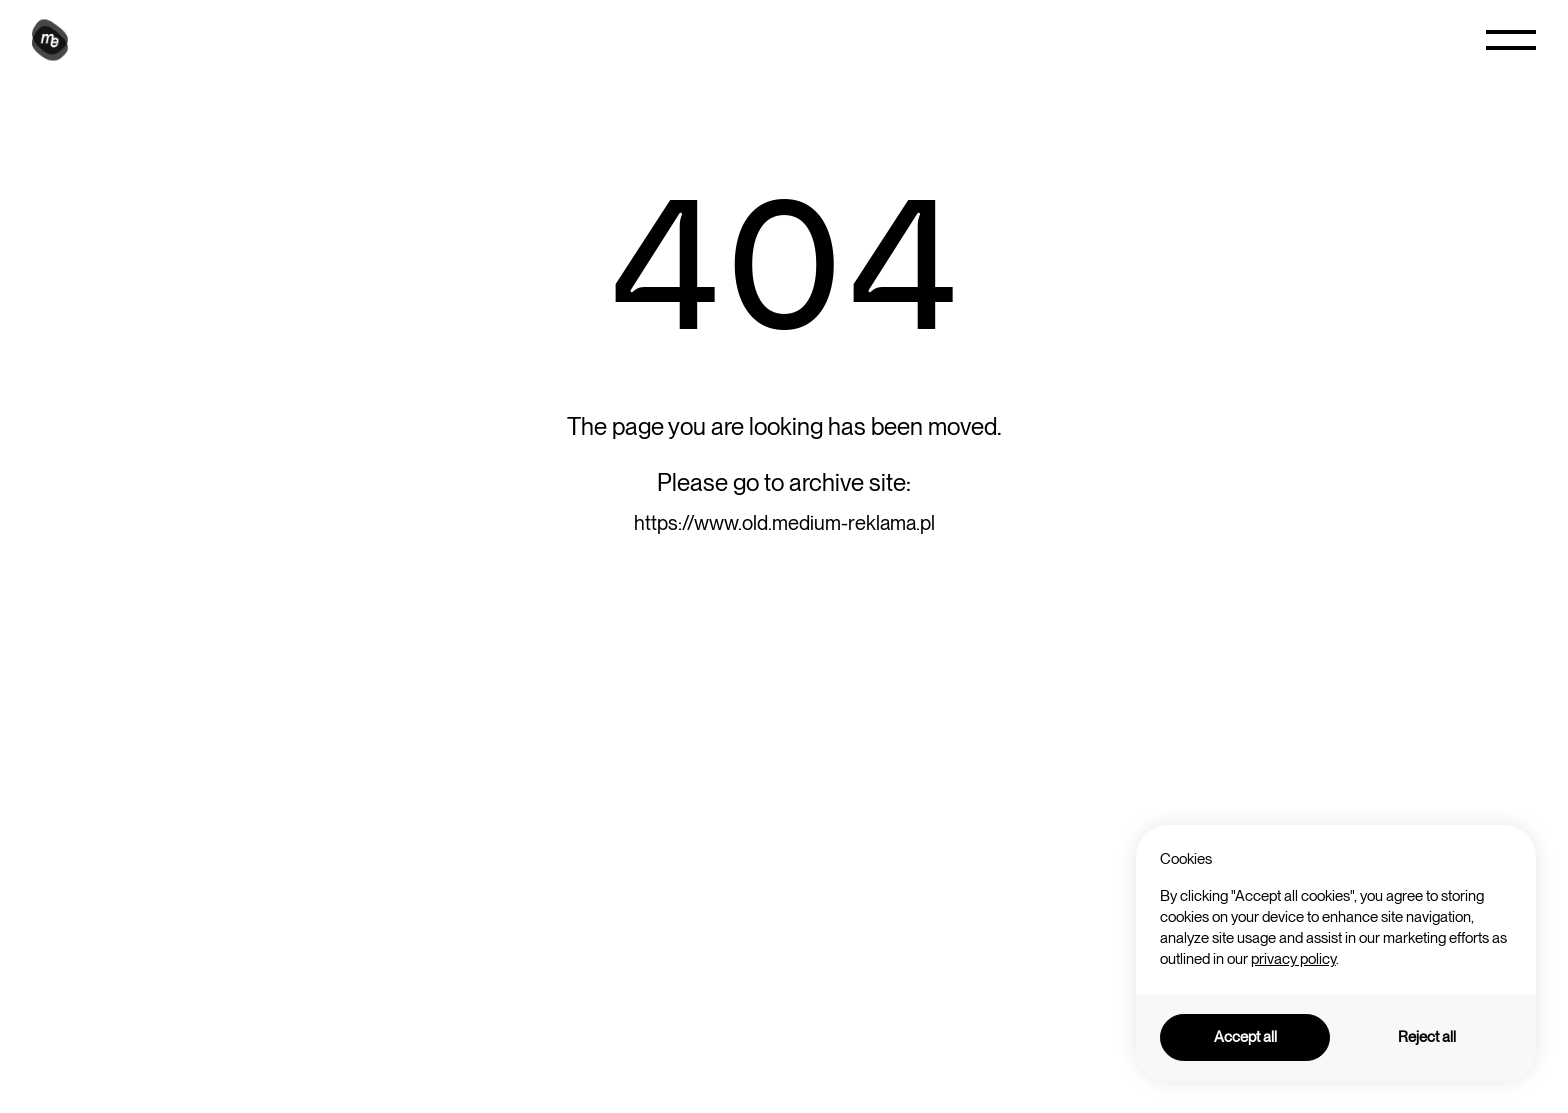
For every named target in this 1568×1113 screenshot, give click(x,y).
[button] (1511, 40)
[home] (52, 40)
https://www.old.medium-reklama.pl (784, 523)
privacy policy (1293, 959)
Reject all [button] (1427, 1037)
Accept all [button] (1245, 1037)
